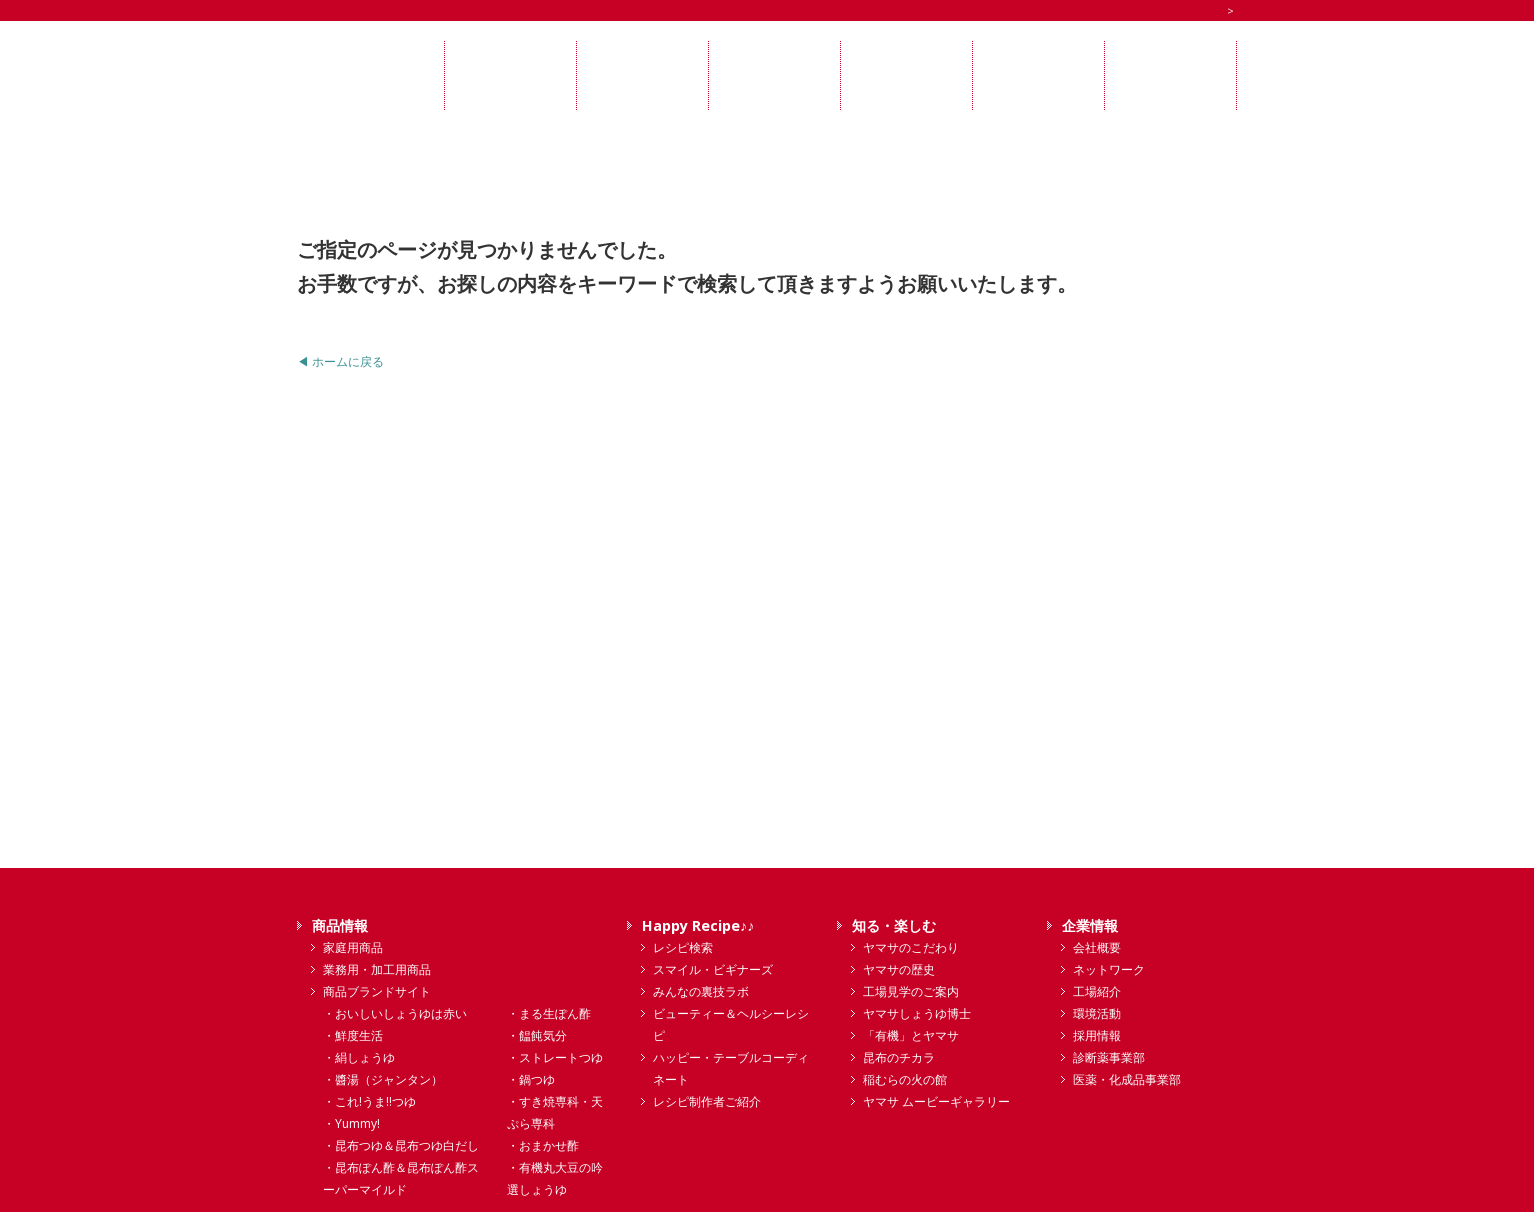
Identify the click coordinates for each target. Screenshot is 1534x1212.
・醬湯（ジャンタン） (383, 1079)
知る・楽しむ (894, 925)
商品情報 (340, 925)
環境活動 (1097, 1013)
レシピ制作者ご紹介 (707, 1101)
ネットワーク (1109, 969)
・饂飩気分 (537, 1035)
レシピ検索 (683, 947)
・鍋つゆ (531, 1079)
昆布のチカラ (899, 1057)
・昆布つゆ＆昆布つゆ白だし (401, 1145)
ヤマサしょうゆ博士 (917, 1013)
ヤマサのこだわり (911, 947)
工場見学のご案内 (911, 991)
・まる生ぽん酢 (549, 1013)
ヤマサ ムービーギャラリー (936, 1101)
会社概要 (1097, 947)
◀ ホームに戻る (340, 361)
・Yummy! (351, 1123)
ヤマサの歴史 (899, 969)
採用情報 (1097, 1035)
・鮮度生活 (353, 1035)
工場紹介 (1097, 991)
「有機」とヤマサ (911, 1035)
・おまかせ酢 (543, 1145)
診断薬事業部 (1109, 1057)
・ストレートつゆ (555, 1057)
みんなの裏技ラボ (701, 991)
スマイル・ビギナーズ (713, 969)
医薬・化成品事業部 (1127, 1079)
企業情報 (1090, 925)
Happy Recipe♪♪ (698, 925)
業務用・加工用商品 (377, 969)
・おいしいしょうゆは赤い (395, 1013)
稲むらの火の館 (905, 1079)
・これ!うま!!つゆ (369, 1101)
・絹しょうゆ (359, 1057)
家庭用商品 (353, 947)
